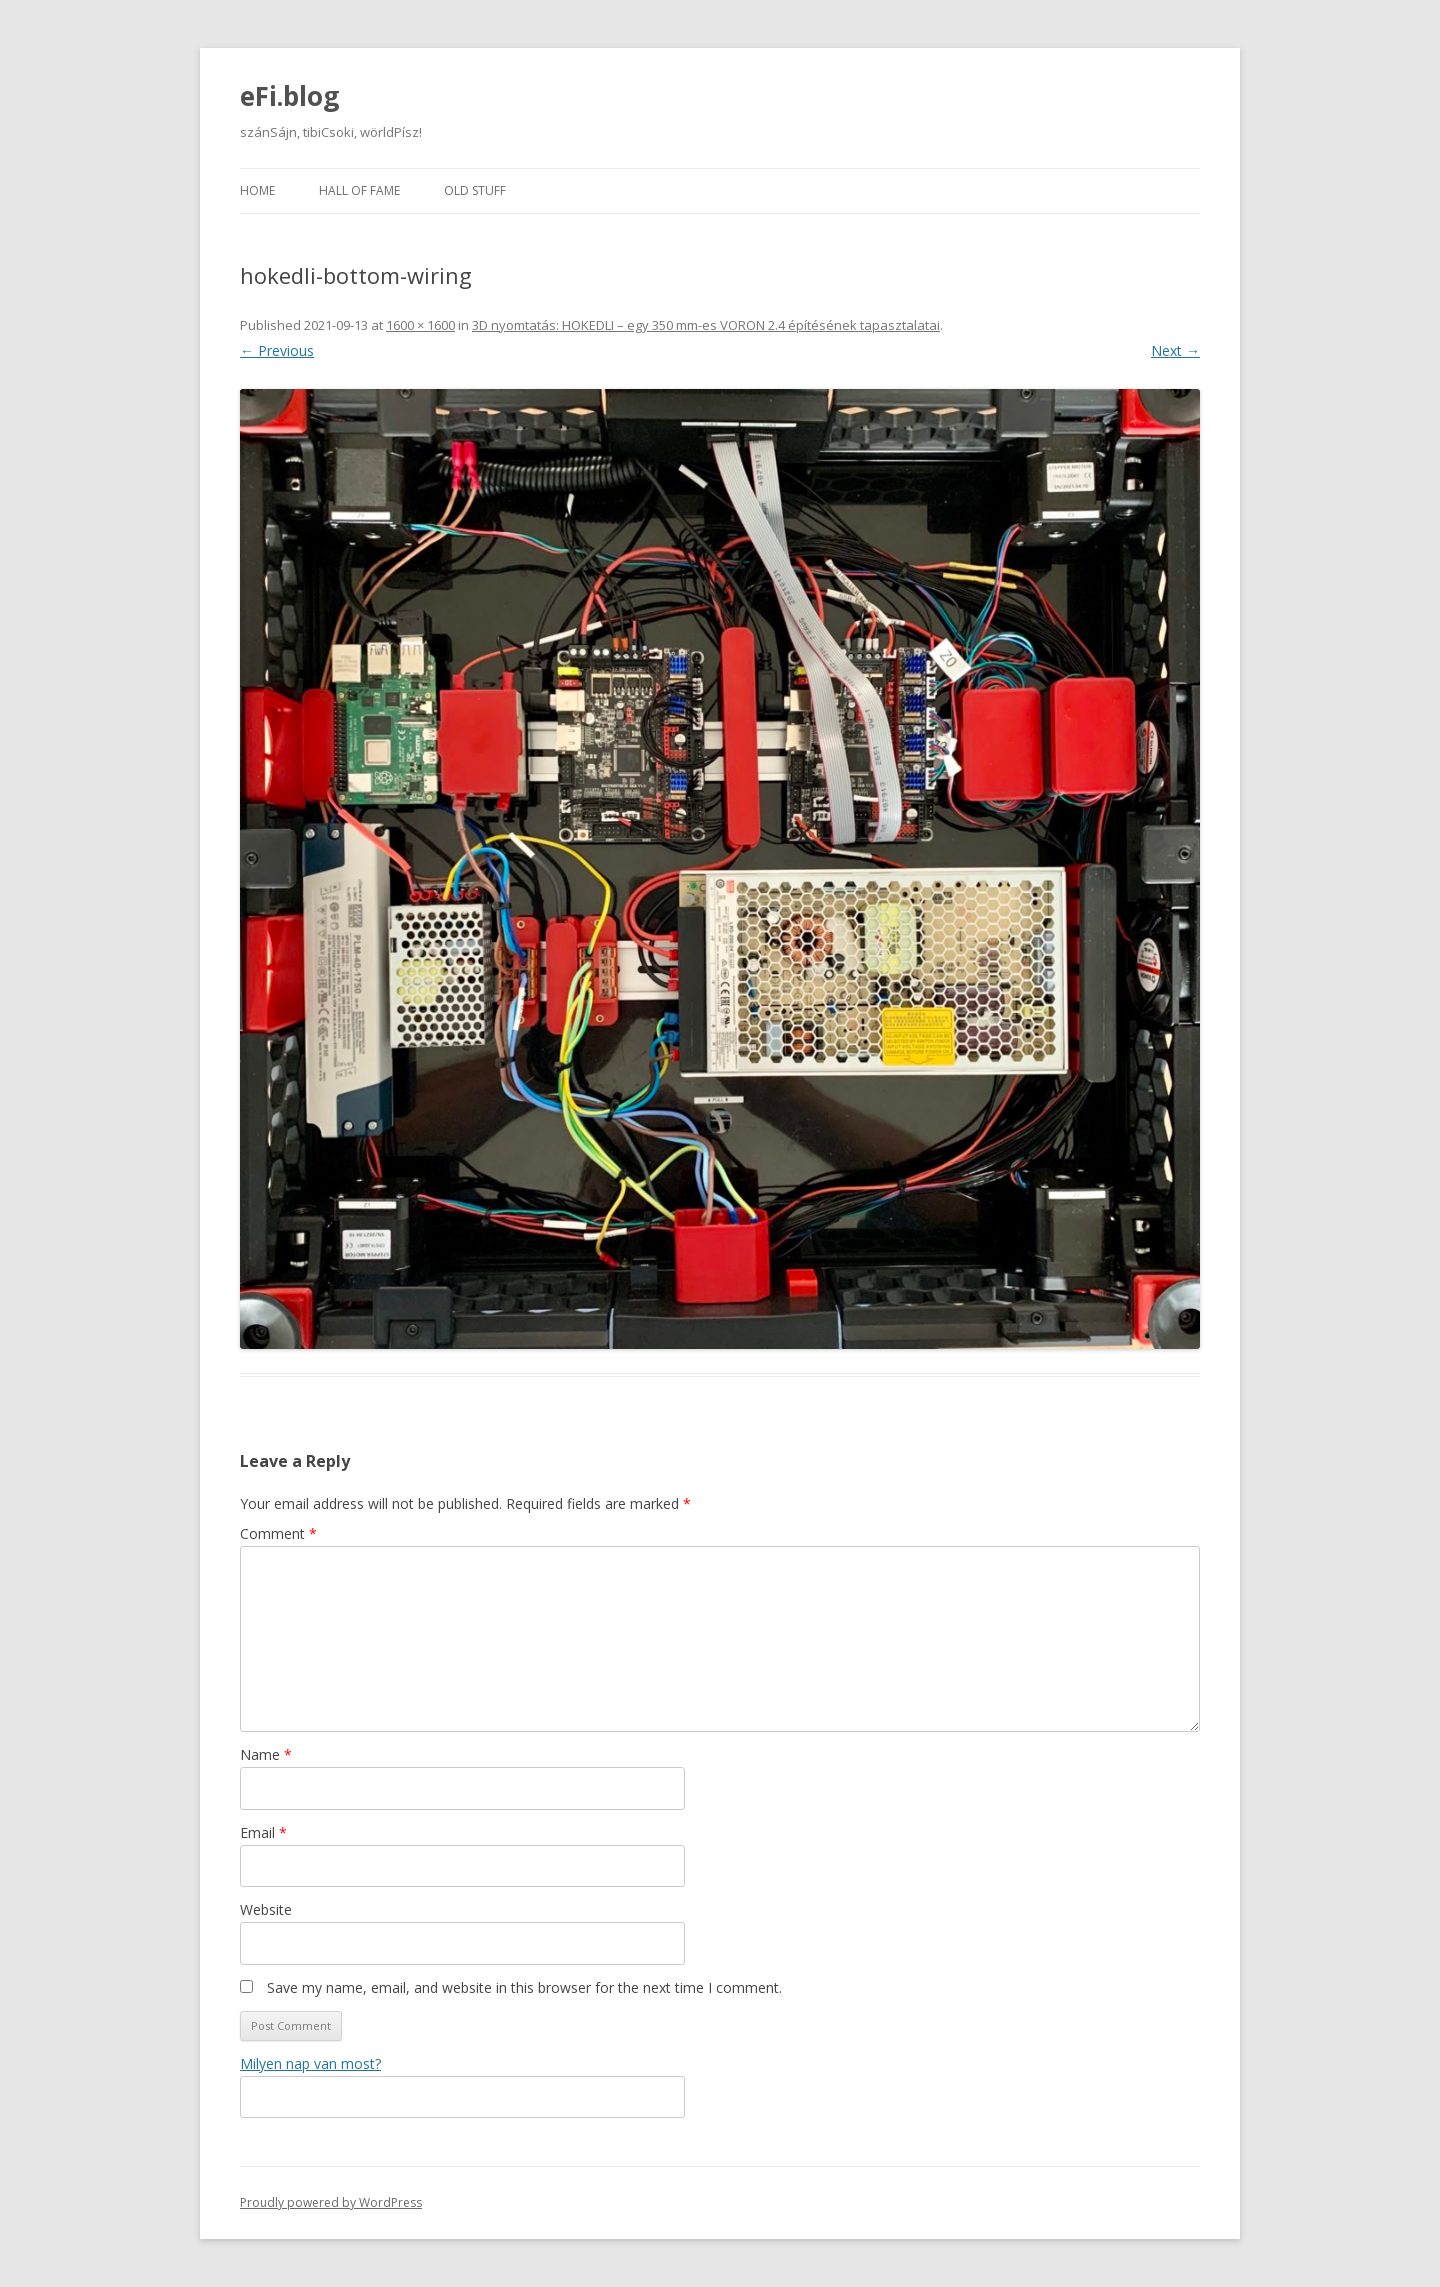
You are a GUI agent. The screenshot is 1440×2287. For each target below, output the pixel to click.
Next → (1175, 350)
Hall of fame (359, 190)
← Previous (277, 350)
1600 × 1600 (420, 325)
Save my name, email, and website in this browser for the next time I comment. (524, 1987)
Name (266, 1754)
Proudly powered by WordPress (331, 2202)
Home (257, 190)
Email (263, 1832)
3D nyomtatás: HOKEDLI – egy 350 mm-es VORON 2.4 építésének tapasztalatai (706, 325)
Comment (278, 1533)
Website (266, 1909)
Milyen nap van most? (310, 2063)
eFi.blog (289, 96)
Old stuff (475, 190)
